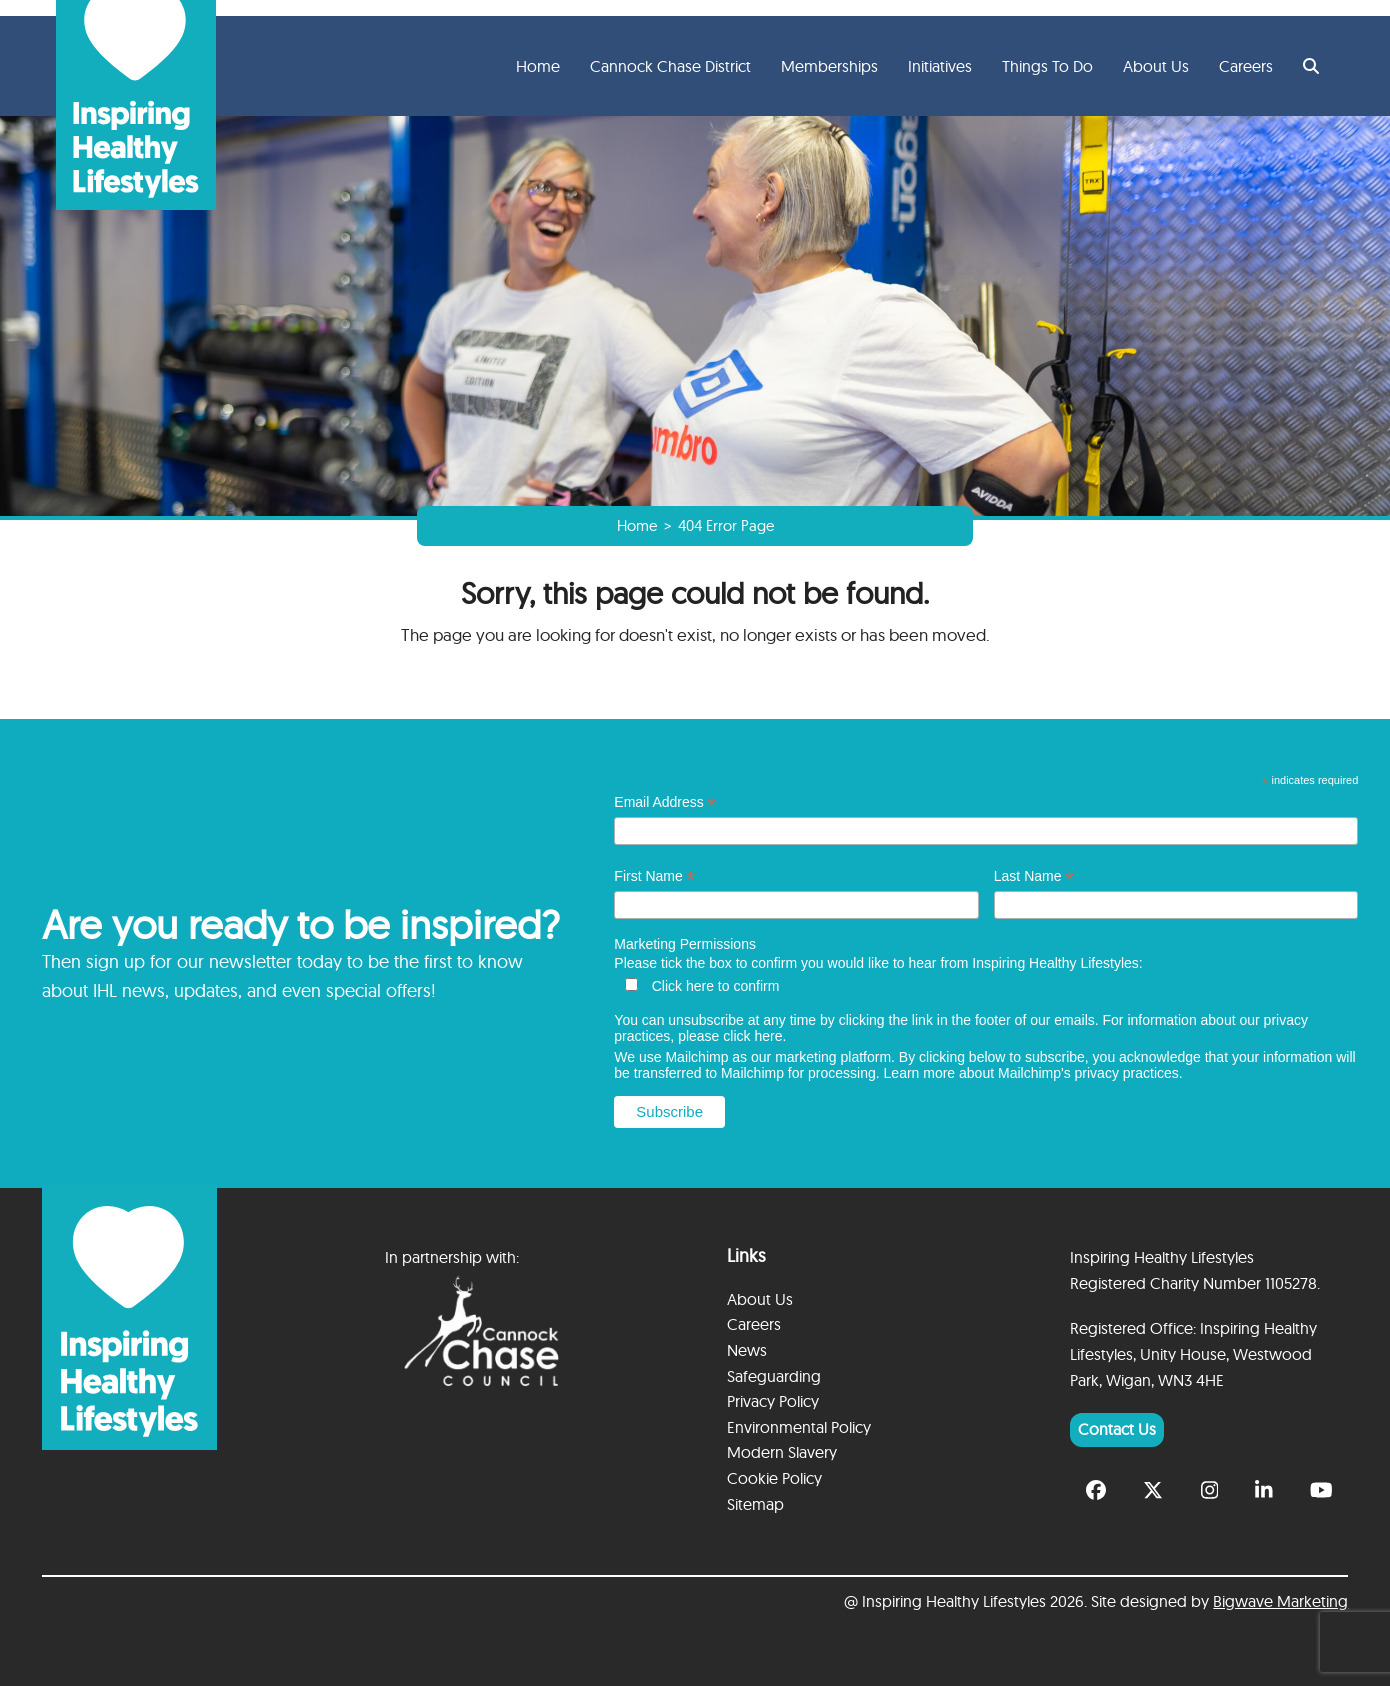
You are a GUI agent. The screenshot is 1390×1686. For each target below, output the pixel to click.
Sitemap (755, 1504)
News (747, 1350)
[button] (1311, 66)
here (768, 1036)
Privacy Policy (773, 1401)
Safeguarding (774, 1376)
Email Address (665, 802)
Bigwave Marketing (1280, 1601)
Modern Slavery (782, 1452)
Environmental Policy (799, 1427)
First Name (654, 876)
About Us (760, 1299)
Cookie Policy (774, 1478)
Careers (754, 1324)
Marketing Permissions (685, 944)
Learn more (920, 1073)
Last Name (1034, 876)
